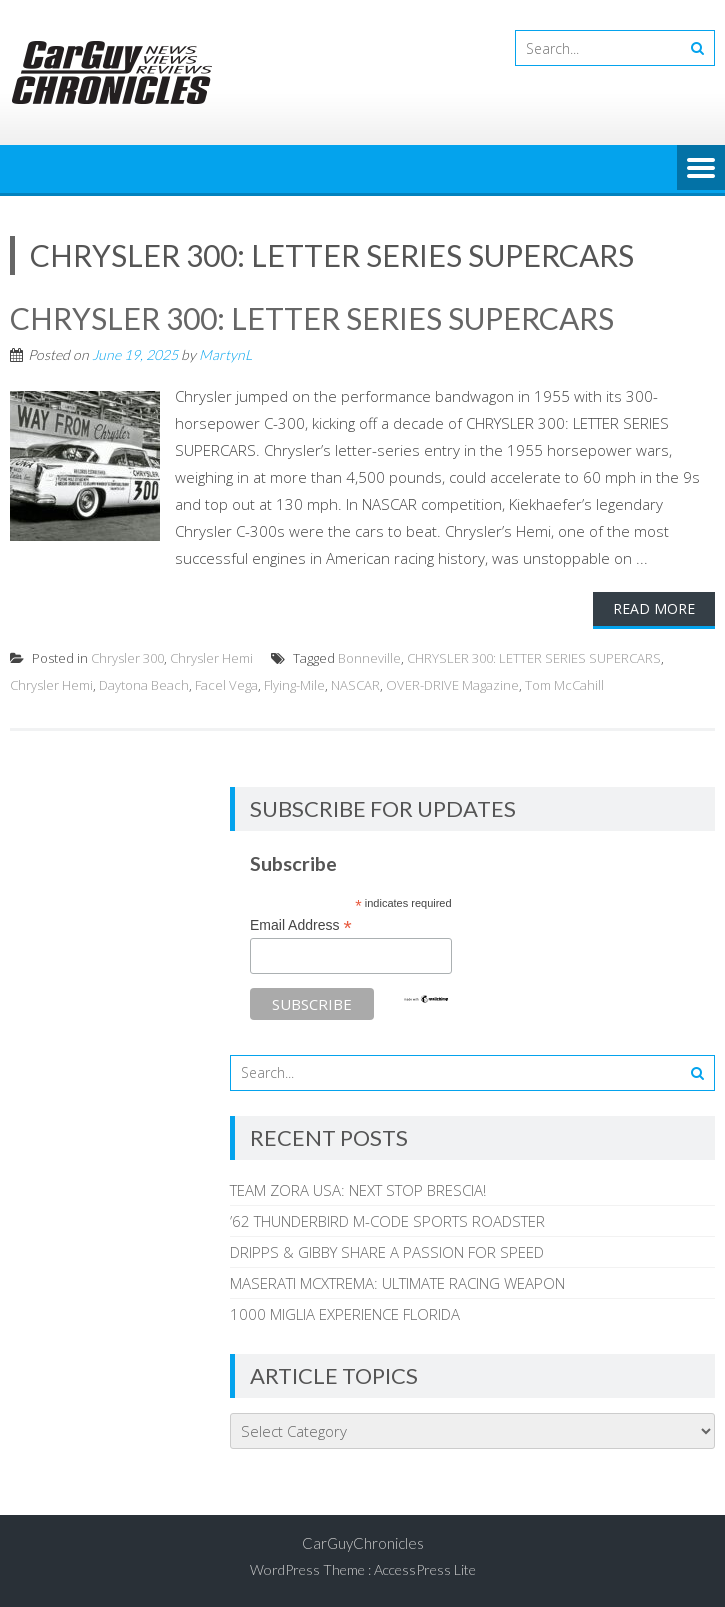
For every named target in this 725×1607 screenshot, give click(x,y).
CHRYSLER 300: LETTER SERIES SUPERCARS (312, 318)
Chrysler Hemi (211, 658)
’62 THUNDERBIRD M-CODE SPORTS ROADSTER (387, 1221)
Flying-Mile (294, 685)
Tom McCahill (564, 685)
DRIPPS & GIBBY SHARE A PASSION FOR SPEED (387, 1252)
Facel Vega (226, 685)
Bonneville (369, 658)
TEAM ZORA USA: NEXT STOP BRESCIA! (358, 1190)
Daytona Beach (144, 685)
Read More (654, 608)
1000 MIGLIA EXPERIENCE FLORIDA (345, 1314)
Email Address (301, 925)
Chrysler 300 (127, 658)
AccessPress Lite (425, 1569)
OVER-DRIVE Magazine (452, 685)
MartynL (225, 354)
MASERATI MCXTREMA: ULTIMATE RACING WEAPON (397, 1283)
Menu (701, 169)
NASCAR (355, 685)
